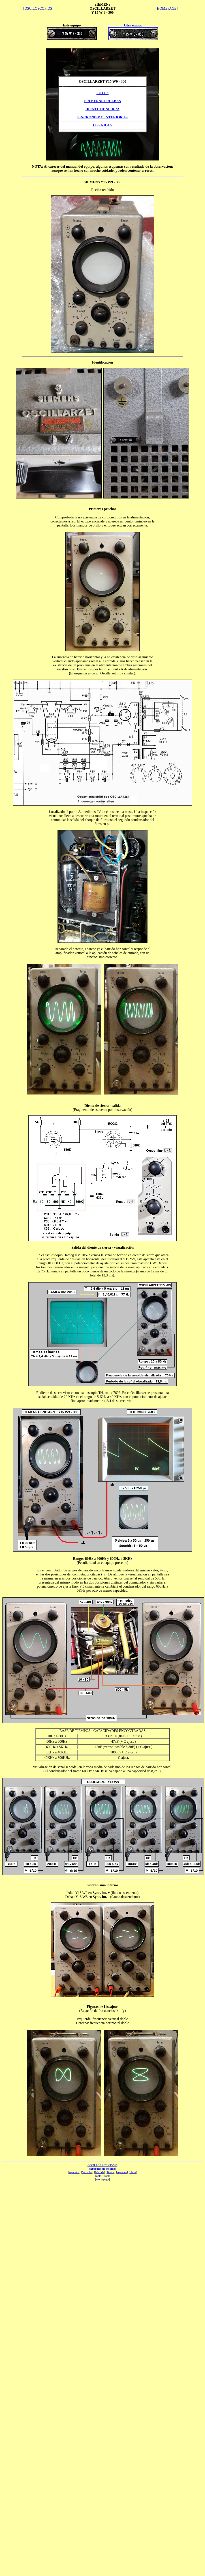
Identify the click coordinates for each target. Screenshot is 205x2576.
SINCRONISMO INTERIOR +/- (102, 117)
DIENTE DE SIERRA (102, 109)
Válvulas (87, 2172)
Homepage (102, 2179)
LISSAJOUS (102, 125)
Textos (110, 2172)
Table (107, 2175)
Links (132, 2172)
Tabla (98, 2175)
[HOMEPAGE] (167, 8)
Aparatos (74, 2172)
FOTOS (102, 93)
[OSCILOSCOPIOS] (38, 8)
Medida (99, 2172)
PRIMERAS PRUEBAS (102, 101)
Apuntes (122, 2172)
